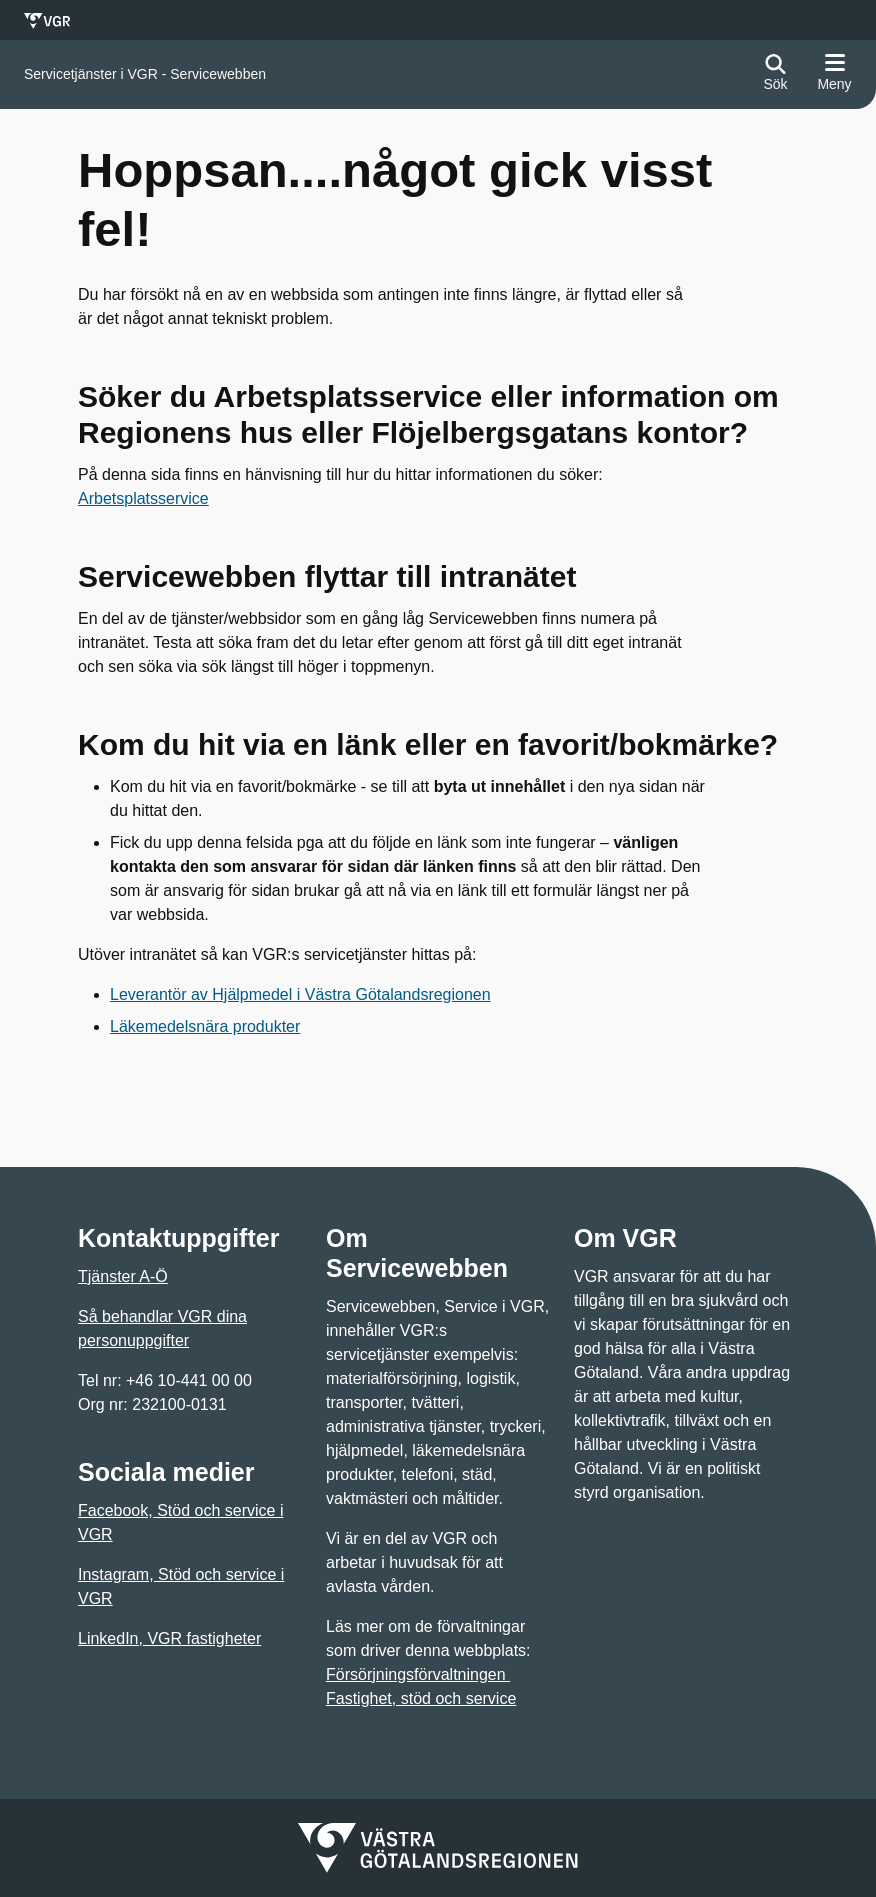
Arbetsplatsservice (143, 498)
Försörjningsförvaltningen (418, 1674)
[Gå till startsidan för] (145, 74)
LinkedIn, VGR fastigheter (169, 1638)
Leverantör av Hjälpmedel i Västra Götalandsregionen (300, 994)
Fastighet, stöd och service (421, 1698)
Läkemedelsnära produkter (205, 1026)
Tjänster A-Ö (123, 1276)
